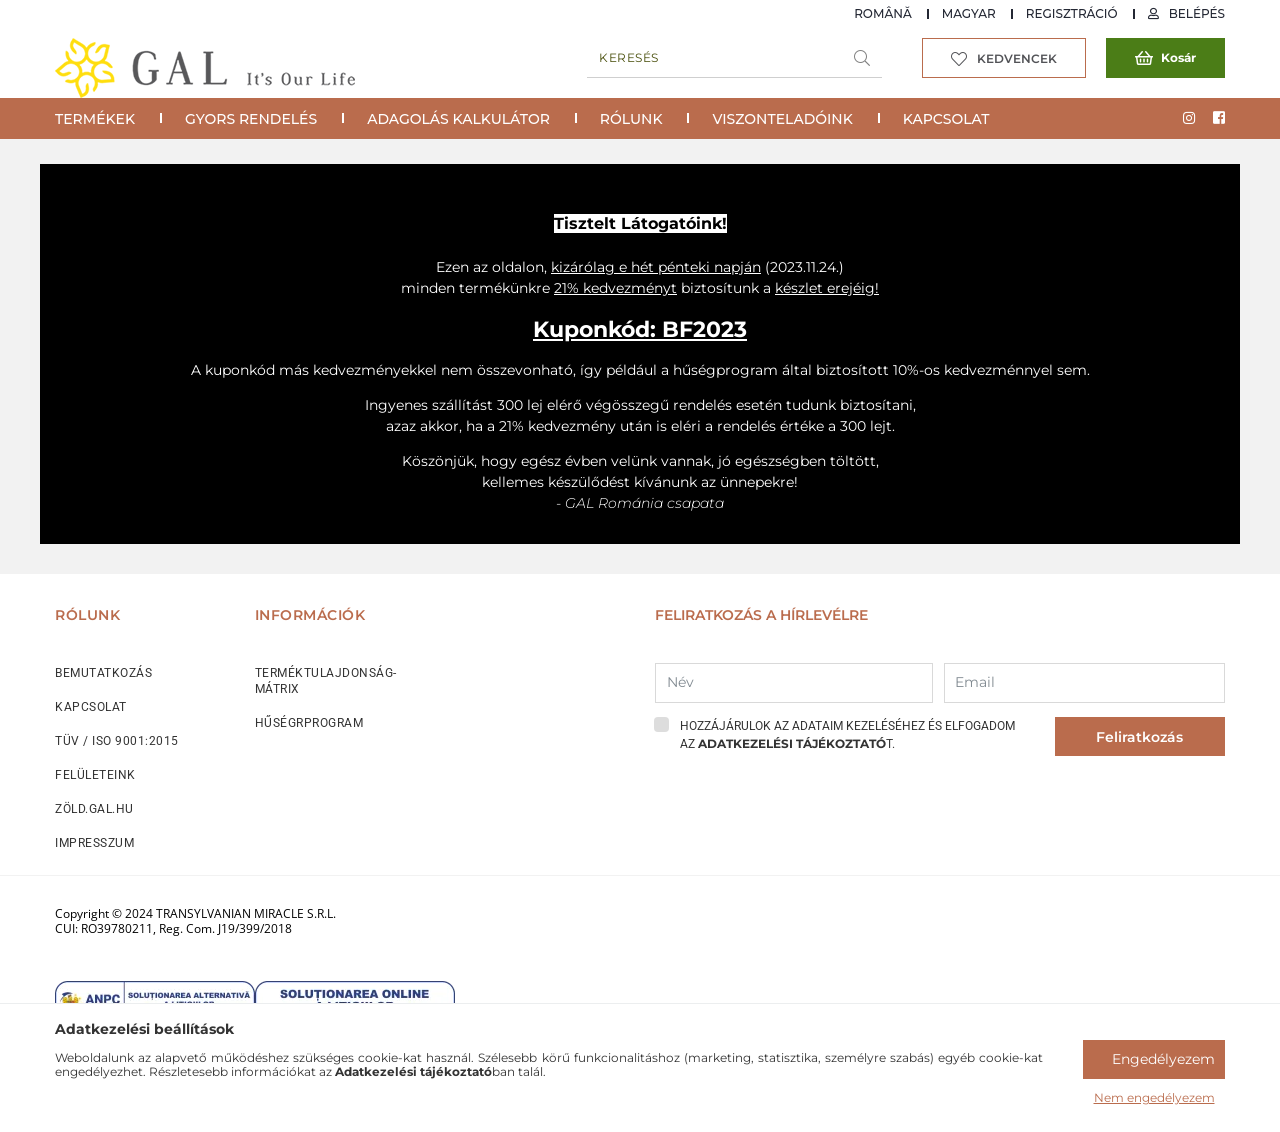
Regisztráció (1072, 13)
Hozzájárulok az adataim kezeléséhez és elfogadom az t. (847, 735)
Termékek (95, 119)
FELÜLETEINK (95, 775)
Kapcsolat (946, 119)
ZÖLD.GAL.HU (94, 809)
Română (883, 13)
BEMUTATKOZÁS (103, 673)
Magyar (969, 13)
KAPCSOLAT (91, 707)
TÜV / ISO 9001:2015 (117, 741)
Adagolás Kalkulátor (458, 119)
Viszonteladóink (782, 119)
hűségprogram (725, 370)
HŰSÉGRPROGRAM (309, 723)
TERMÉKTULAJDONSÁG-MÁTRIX (326, 681)
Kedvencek (1017, 58)
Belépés (1197, 13)
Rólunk (631, 119)
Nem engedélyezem (1154, 1097)
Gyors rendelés (251, 119)
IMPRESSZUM (94, 843)
